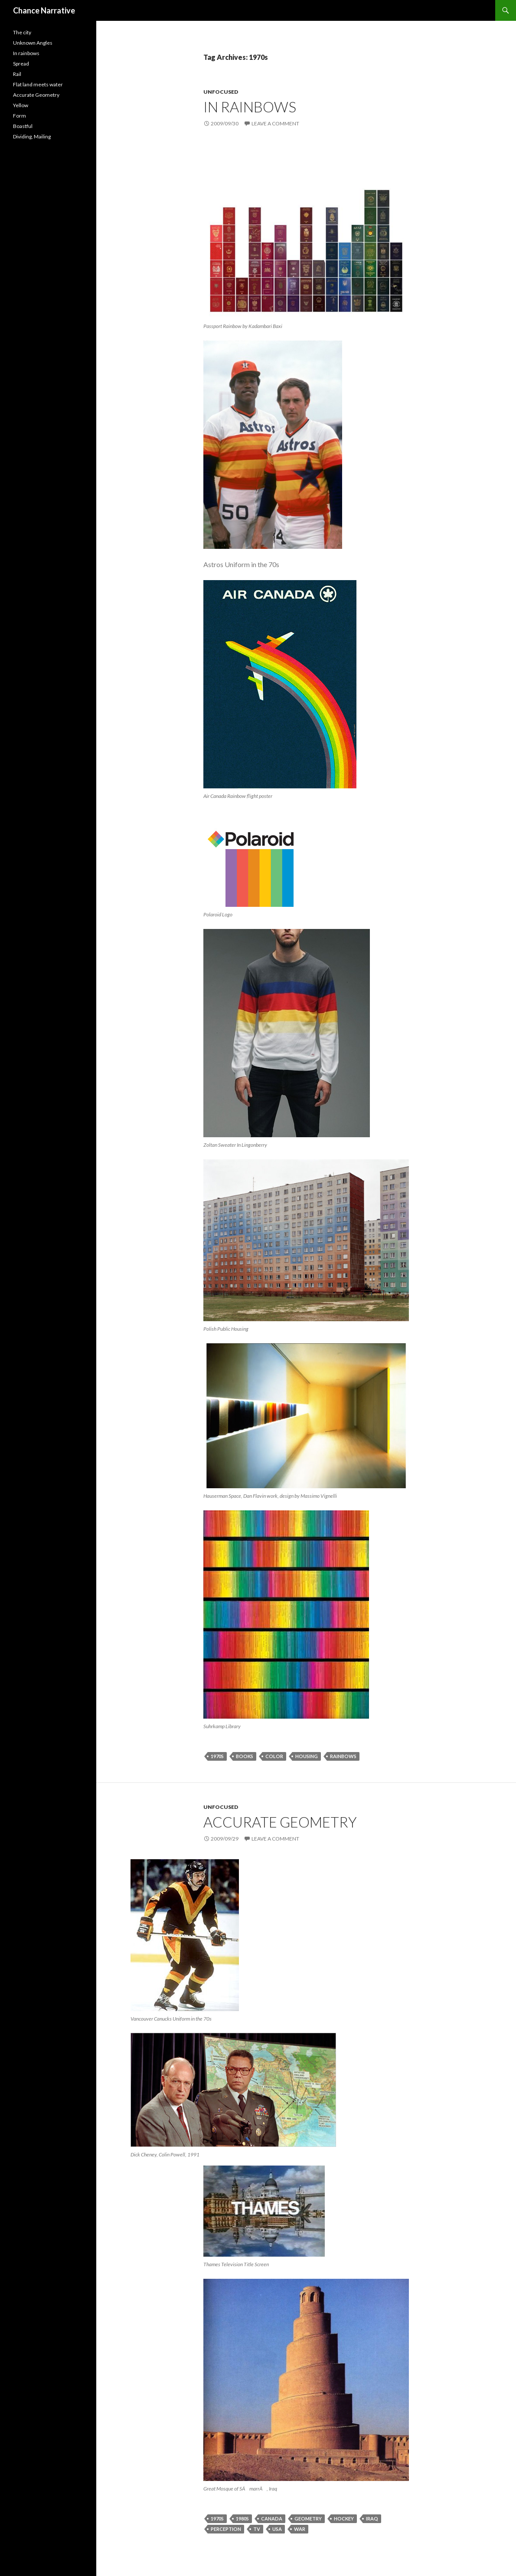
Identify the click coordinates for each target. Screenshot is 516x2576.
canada (271, 2518)
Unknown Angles (32, 42)
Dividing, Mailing (32, 136)
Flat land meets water (38, 84)
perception (226, 2529)
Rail (17, 74)
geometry (308, 2518)
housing (306, 1756)
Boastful (23, 126)
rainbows (343, 1756)
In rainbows (249, 106)
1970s (217, 1756)
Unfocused (220, 92)
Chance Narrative (44, 10)
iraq (372, 2518)
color (274, 1756)
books (244, 1756)
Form (19, 115)
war (299, 2529)
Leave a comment (275, 123)
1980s (242, 2518)
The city (22, 32)
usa (277, 2529)
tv (256, 2529)
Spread (21, 63)
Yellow (20, 105)
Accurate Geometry (280, 1822)
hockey (344, 2518)
